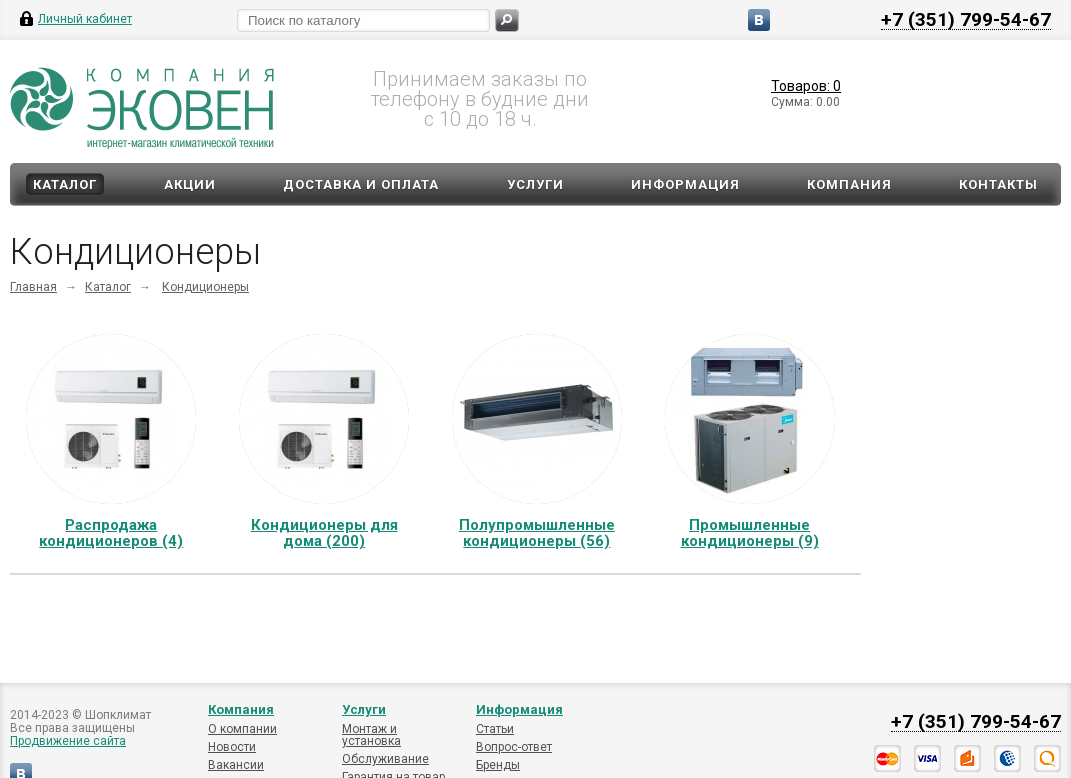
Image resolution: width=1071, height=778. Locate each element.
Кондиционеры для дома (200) (324, 533)
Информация (685, 184)
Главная (33, 287)
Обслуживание (385, 759)
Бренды (498, 765)
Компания (849, 184)
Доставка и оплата (361, 184)
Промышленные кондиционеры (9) (750, 533)
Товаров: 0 (806, 86)
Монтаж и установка (371, 735)
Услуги (535, 184)
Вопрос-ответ (514, 747)
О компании (242, 729)
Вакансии (236, 765)
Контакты (998, 184)
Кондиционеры (205, 287)
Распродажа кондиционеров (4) (111, 533)
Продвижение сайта (68, 741)
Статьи (495, 729)
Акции (190, 184)
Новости (232, 747)
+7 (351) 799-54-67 (966, 19)
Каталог (65, 184)
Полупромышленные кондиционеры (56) (537, 533)
